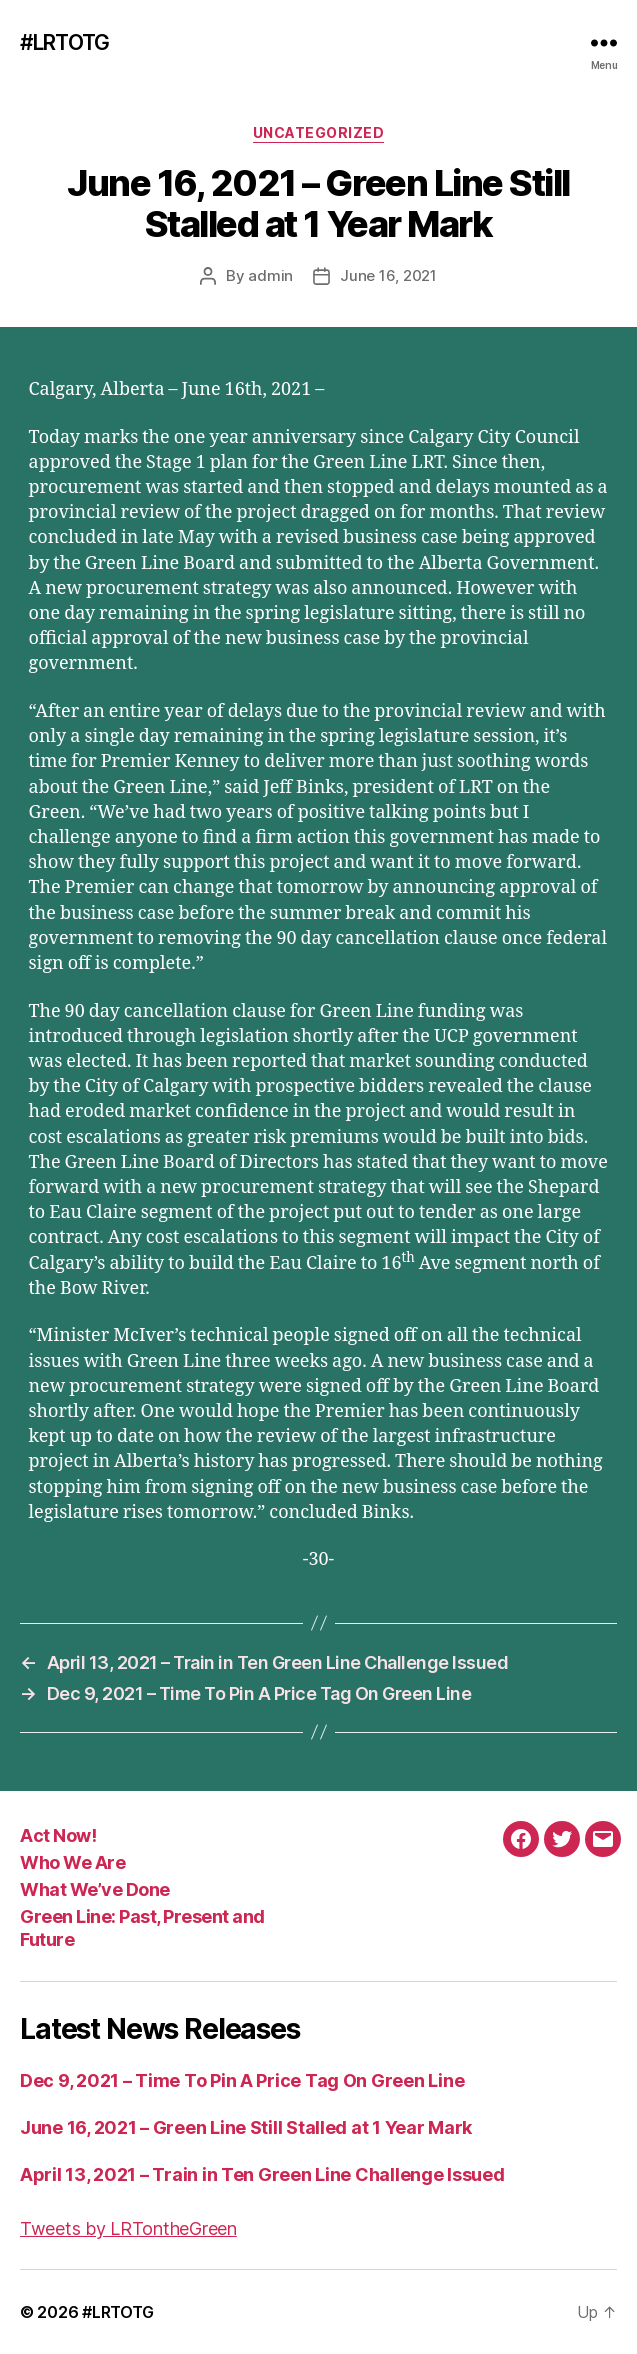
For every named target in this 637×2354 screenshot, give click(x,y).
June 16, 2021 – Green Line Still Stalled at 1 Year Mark (246, 2127)
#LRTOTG (64, 42)
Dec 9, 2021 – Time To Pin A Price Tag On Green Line (242, 2080)
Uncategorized (319, 132)
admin (270, 275)
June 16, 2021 (388, 275)
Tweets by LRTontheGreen (128, 2228)
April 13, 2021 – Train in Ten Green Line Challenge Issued (262, 2174)
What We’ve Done (95, 1889)
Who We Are (72, 1862)
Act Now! (58, 1835)
